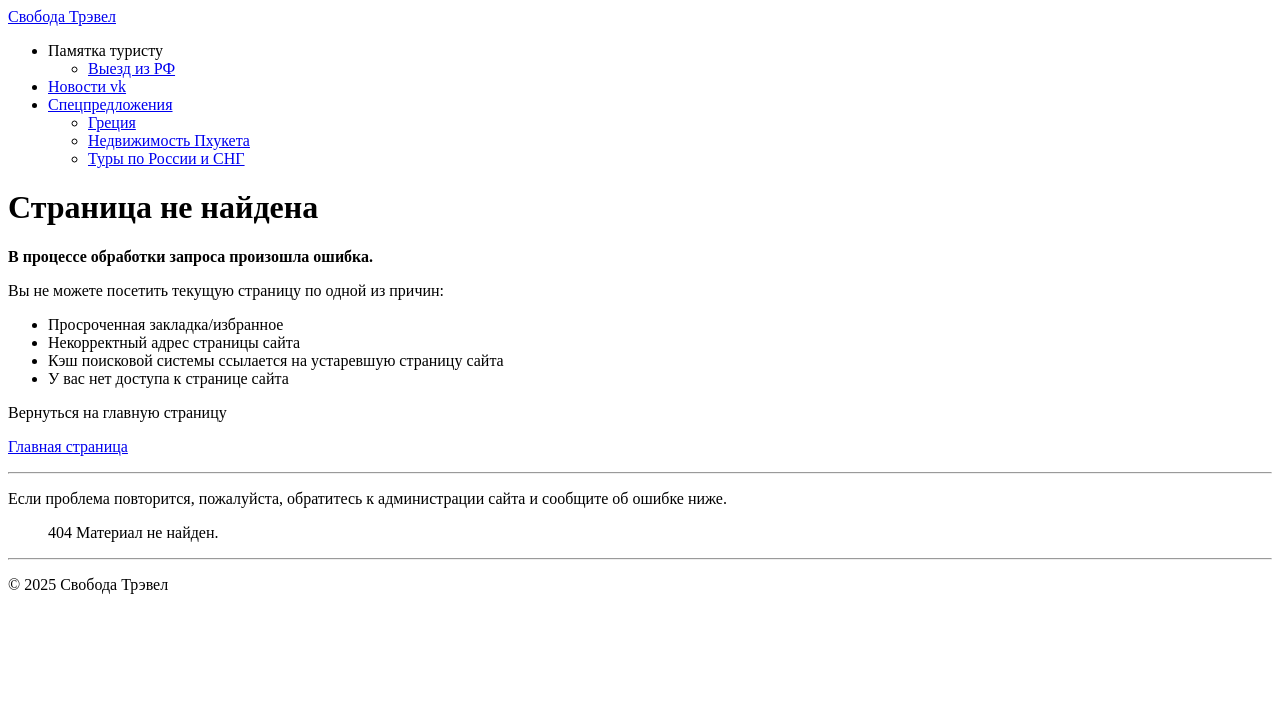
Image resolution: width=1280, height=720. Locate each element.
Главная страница (68, 446)
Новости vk (87, 86)
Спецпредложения (110, 104)
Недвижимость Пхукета (169, 140)
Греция (112, 122)
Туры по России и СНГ (166, 158)
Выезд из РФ (131, 68)
